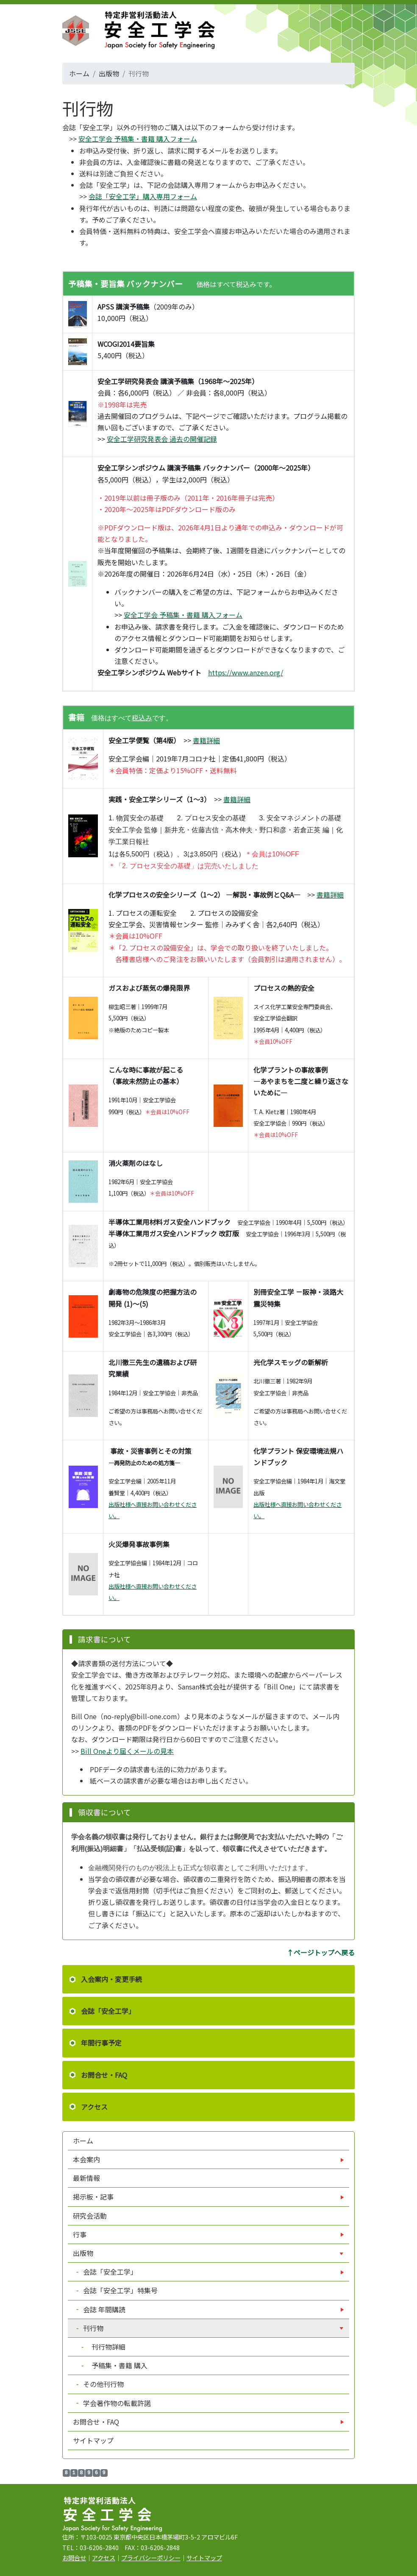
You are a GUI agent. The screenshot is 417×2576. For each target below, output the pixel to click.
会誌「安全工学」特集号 (119, 2290)
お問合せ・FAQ (104, 2075)
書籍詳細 (206, 740)
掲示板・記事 (94, 2196)
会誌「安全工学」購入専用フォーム (143, 196)
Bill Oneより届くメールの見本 (127, 1751)
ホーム (79, 73)
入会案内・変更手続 (111, 1979)
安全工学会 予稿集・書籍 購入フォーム (137, 139)
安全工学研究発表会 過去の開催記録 (162, 439)
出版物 (109, 73)
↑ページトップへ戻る (321, 1952)
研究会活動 (90, 2216)
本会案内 (87, 2159)
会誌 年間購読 (104, 2309)
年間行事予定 (101, 2043)
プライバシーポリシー (151, 2557)
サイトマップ (93, 2440)
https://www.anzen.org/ (245, 672)
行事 (80, 2234)
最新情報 (86, 2178)
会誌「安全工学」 (108, 2011)
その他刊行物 (102, 2384)
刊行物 (93, 2328)
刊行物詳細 (104, 2347)
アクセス (94, 2107)
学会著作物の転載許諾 (116, 2403)
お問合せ (74, 2557)
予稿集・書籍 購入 (115, 2365)
